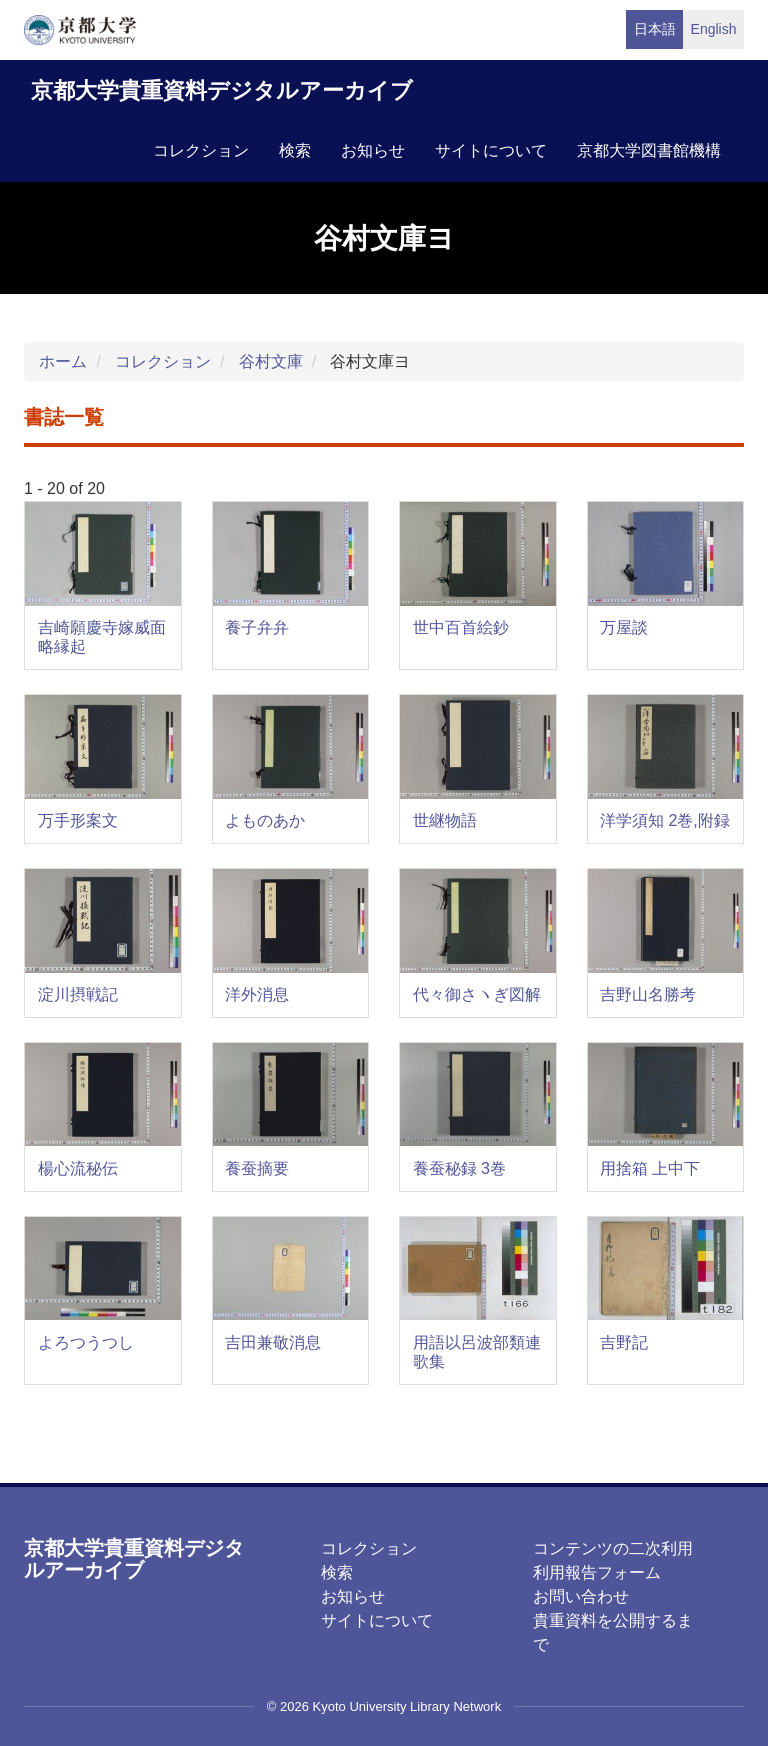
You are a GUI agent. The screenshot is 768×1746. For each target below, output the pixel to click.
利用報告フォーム (597, 1572)
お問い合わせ (581, 1596)
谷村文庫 (271, 361)
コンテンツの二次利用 (613, 1548)
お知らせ (373, 150)
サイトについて (491, 150)
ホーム (63, 361)
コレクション (201, 150)
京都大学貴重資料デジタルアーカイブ (222, 90)
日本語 (655, 29)
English (714, 29)
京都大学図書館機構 (649, 150)
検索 (295, 150)
